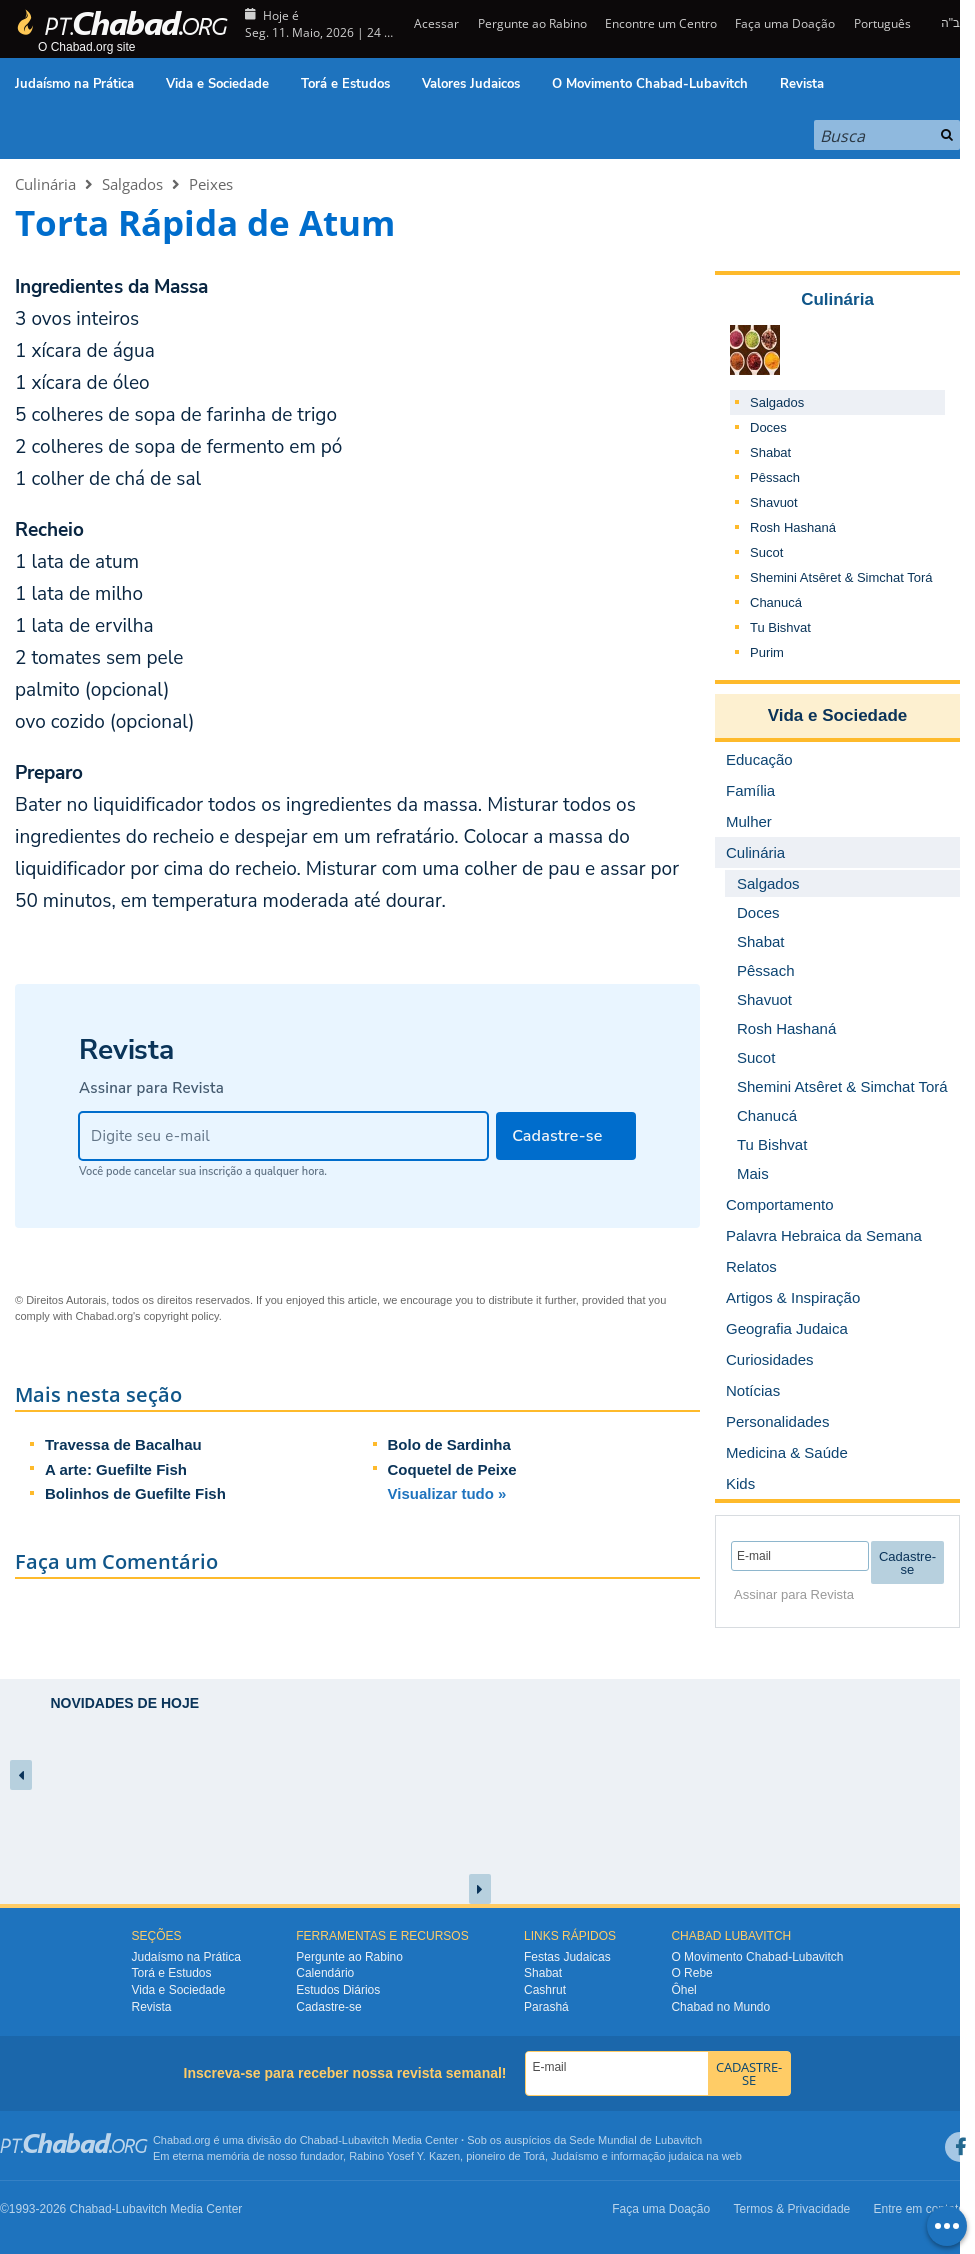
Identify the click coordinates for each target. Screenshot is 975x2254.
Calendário (325, 1973)
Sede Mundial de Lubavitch (635, 2140)
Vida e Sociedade (217, 84)
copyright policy (181, 1316)
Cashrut (545, 1990)
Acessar (435, 23)
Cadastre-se (328, 2007)
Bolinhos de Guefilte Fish (135, 1493)
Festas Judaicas (567, 1957)
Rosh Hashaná (793, 527)
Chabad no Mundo (720, 2007)
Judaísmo (575, 2156)
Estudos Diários (338, 1990)
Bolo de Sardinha (449, 1444)
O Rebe (691, 1973)
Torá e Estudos (345, 84)
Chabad (319, 2140)
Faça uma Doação (785, 23)
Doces (768, 427)
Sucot (766, 552)
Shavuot (774, 502)
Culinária (45, 184)
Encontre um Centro (661, 23)
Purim (767, 652)
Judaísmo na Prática (74, 84)
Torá (533, 2156)
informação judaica (657, 2156)
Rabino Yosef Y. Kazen (404, 2156)
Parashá (546, 2007)
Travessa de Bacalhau (123, 1444)
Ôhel (683, 1990)
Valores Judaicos (471, 84)
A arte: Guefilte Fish (116, 1469)
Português (882, 23)
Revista (802, 84)
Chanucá (776, 602)
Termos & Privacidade (792, 2209)
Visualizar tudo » (447, 1493)
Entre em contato (919, 2209)
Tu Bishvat (780, 627)
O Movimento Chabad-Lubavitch (650, 84)
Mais (753, 1173)
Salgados (132, 184)
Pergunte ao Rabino (532, 23)
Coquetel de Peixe (452, 1469)
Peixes (211, 184)
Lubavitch (365, 2140)
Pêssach (775, 477)
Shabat (770, 452)
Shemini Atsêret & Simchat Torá (841, 577)
